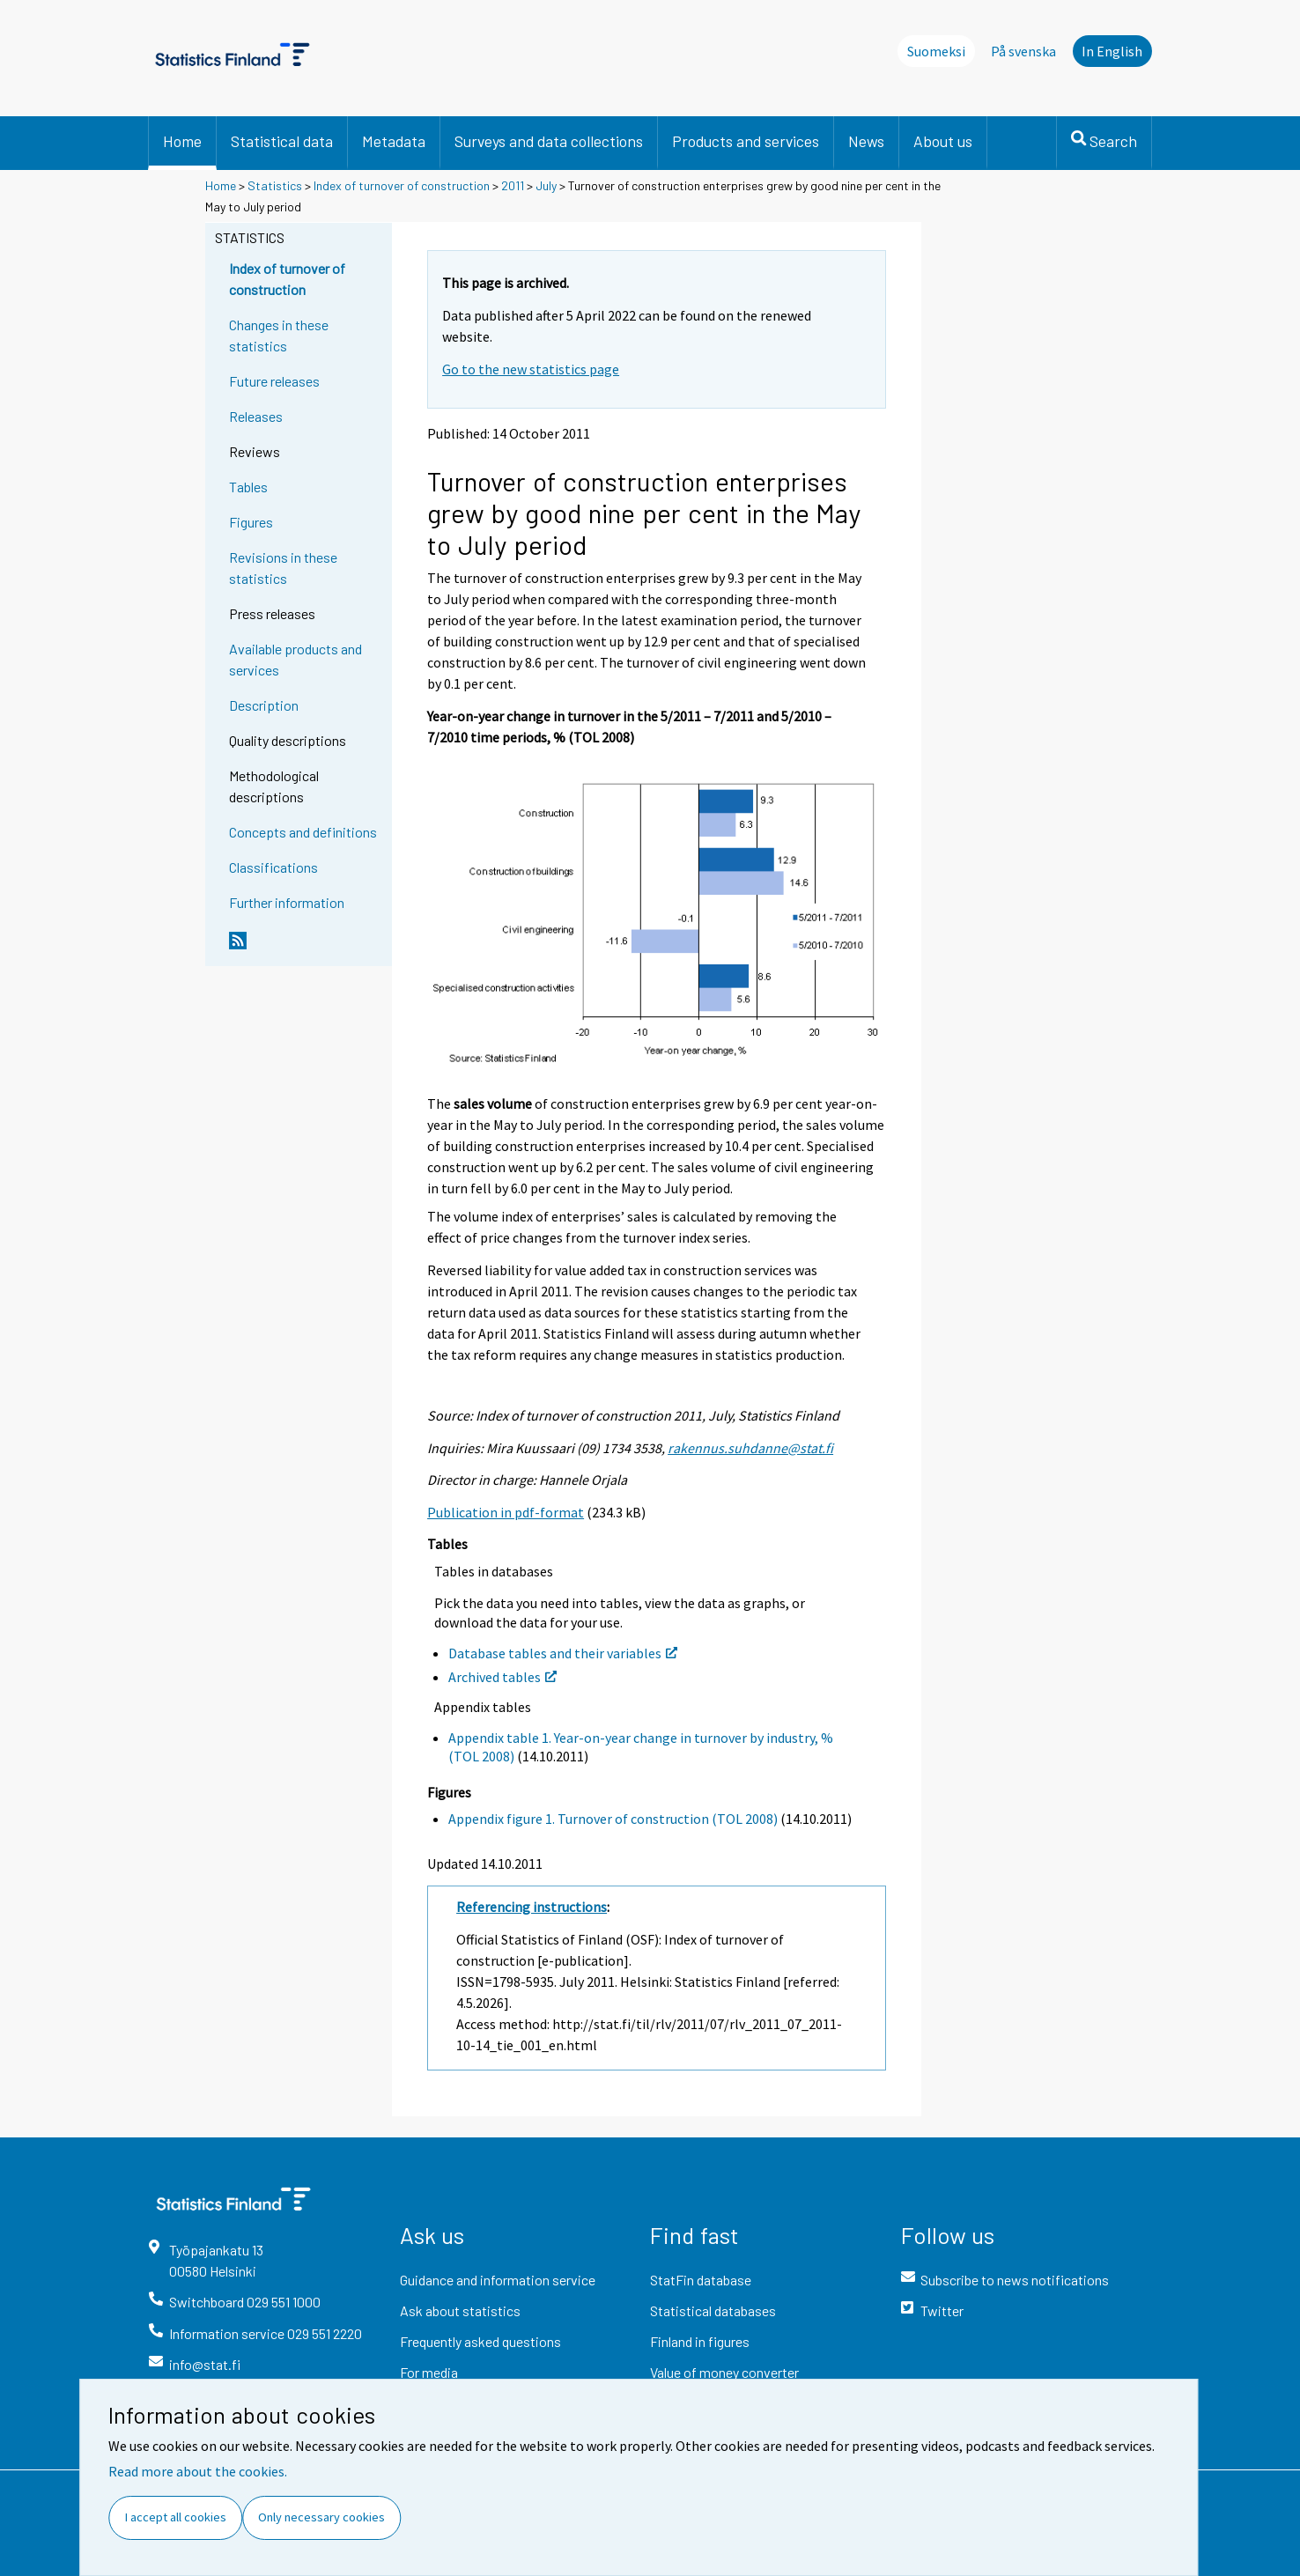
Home (182, 141)
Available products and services (295, 659)
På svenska (1023, 51)
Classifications (273, 867)
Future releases (274, 381)
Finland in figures (700, 2341)
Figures (251, 521)
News (866, 141)
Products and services (745, 141)
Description (264, 705)
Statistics (274, 185)
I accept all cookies (175, 2517)
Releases (256, 416)
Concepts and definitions (303, 831)
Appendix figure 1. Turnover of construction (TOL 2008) (613, 1818)
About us (942, 141)
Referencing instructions (531, 1906)
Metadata (393, 141)
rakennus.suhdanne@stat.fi (750, 1448)
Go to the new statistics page (530, 369)
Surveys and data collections (548, 141)
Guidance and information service (497, 2279)
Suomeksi (936, 51)
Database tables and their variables (562, 1653)
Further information (286, 902)
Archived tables (502, 1677)
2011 (512, 185)
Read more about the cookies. (197, 2471)
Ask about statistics (460, 2310)
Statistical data (282, 141)
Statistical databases (713, 2310)
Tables (248, 486)
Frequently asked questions (480, 2341)
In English (1112, 51)
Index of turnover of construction (402, 185)
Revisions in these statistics (283, 568)
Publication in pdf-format (505, 1512)
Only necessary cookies (321, 2517)
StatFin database (700, 2279)
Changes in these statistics (279, 335)
